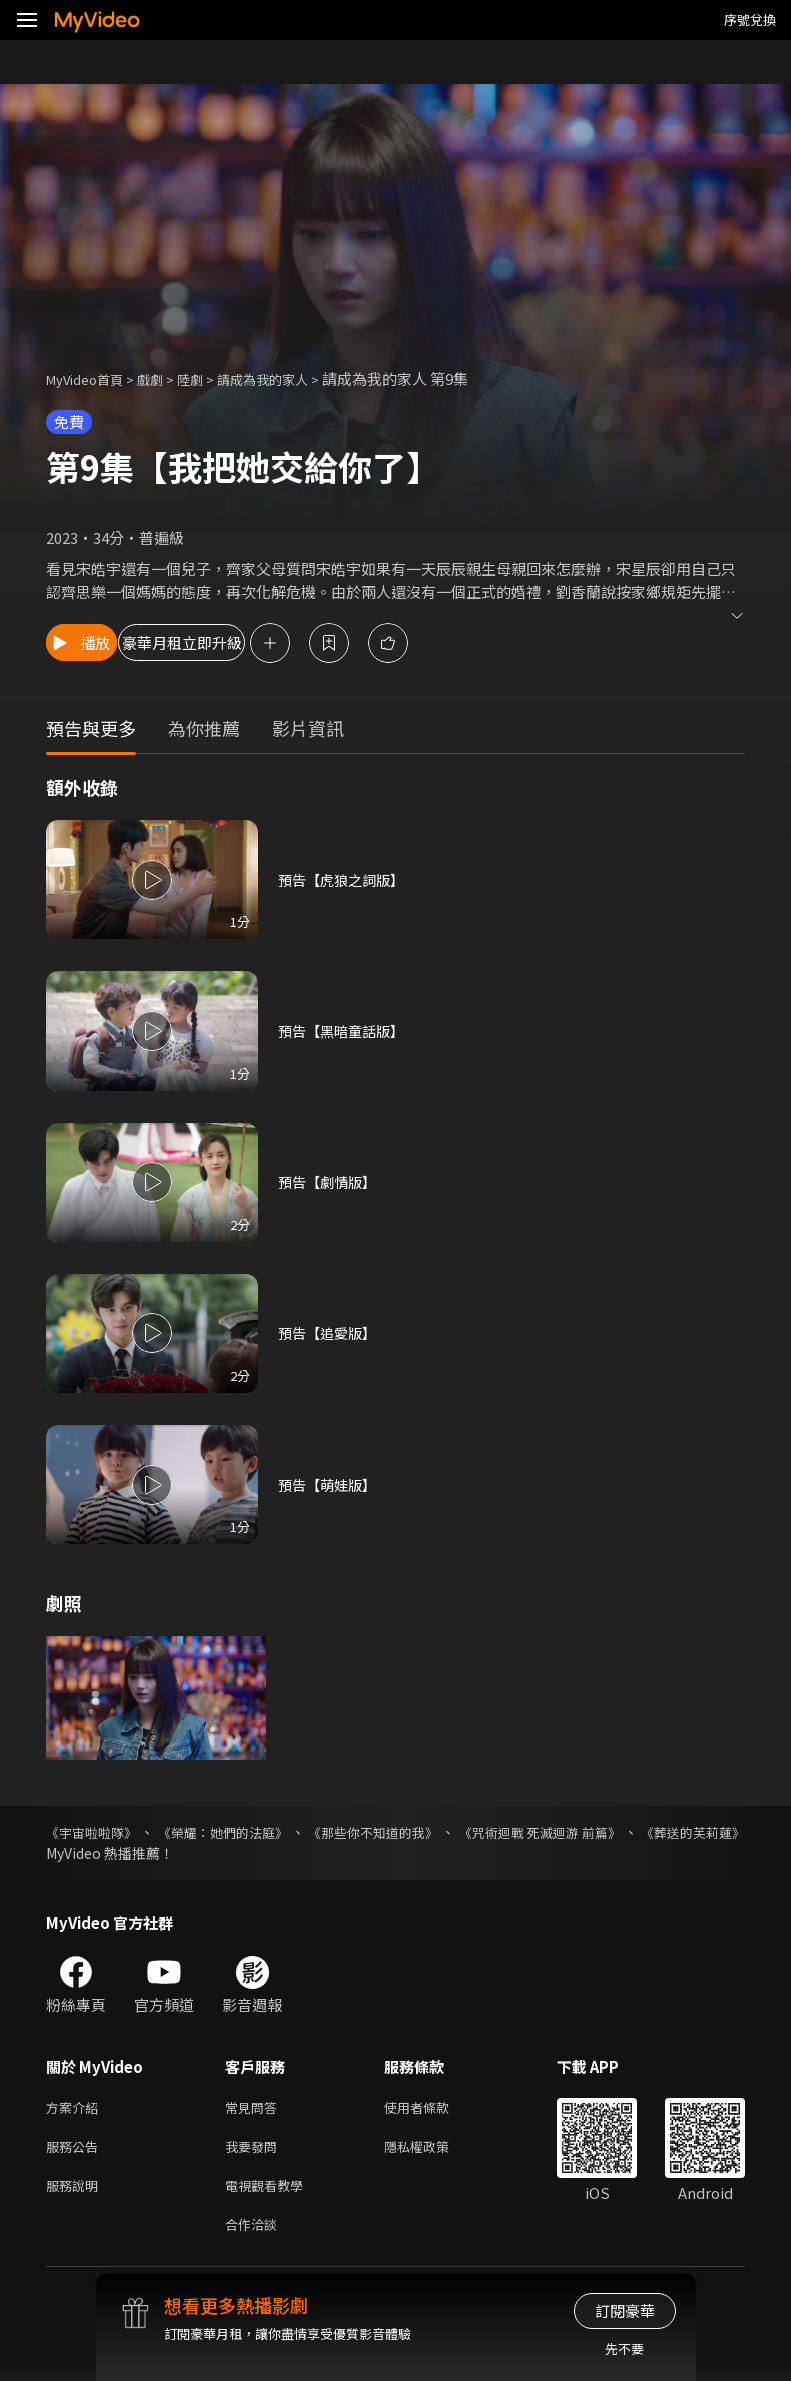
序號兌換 (750, 19)
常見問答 (255, 2108)
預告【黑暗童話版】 (345, 1030)
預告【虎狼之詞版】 (345, 879)
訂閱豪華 (625, 2310)
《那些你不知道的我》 (434, 1832)
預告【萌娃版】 (330, 1484)
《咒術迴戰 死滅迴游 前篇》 (631, 1832)
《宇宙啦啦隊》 (95, 1832)
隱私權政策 (433, 2150)
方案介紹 (76, 2108)
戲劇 (166, 378)
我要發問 (255, 2150)
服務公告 (76, 2150)
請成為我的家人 (291, 378)
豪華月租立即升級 (261, 642)
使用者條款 (433, 2108)
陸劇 (210, 378)
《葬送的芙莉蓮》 (102, 1853)
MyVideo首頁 (91, 378)
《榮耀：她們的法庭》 (254, 1832)
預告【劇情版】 (330, 1181)
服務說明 (76, 2192)
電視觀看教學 (270, 2192)
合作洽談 (255, 2234)
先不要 (624, 2348)
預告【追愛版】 (330, 1332)
